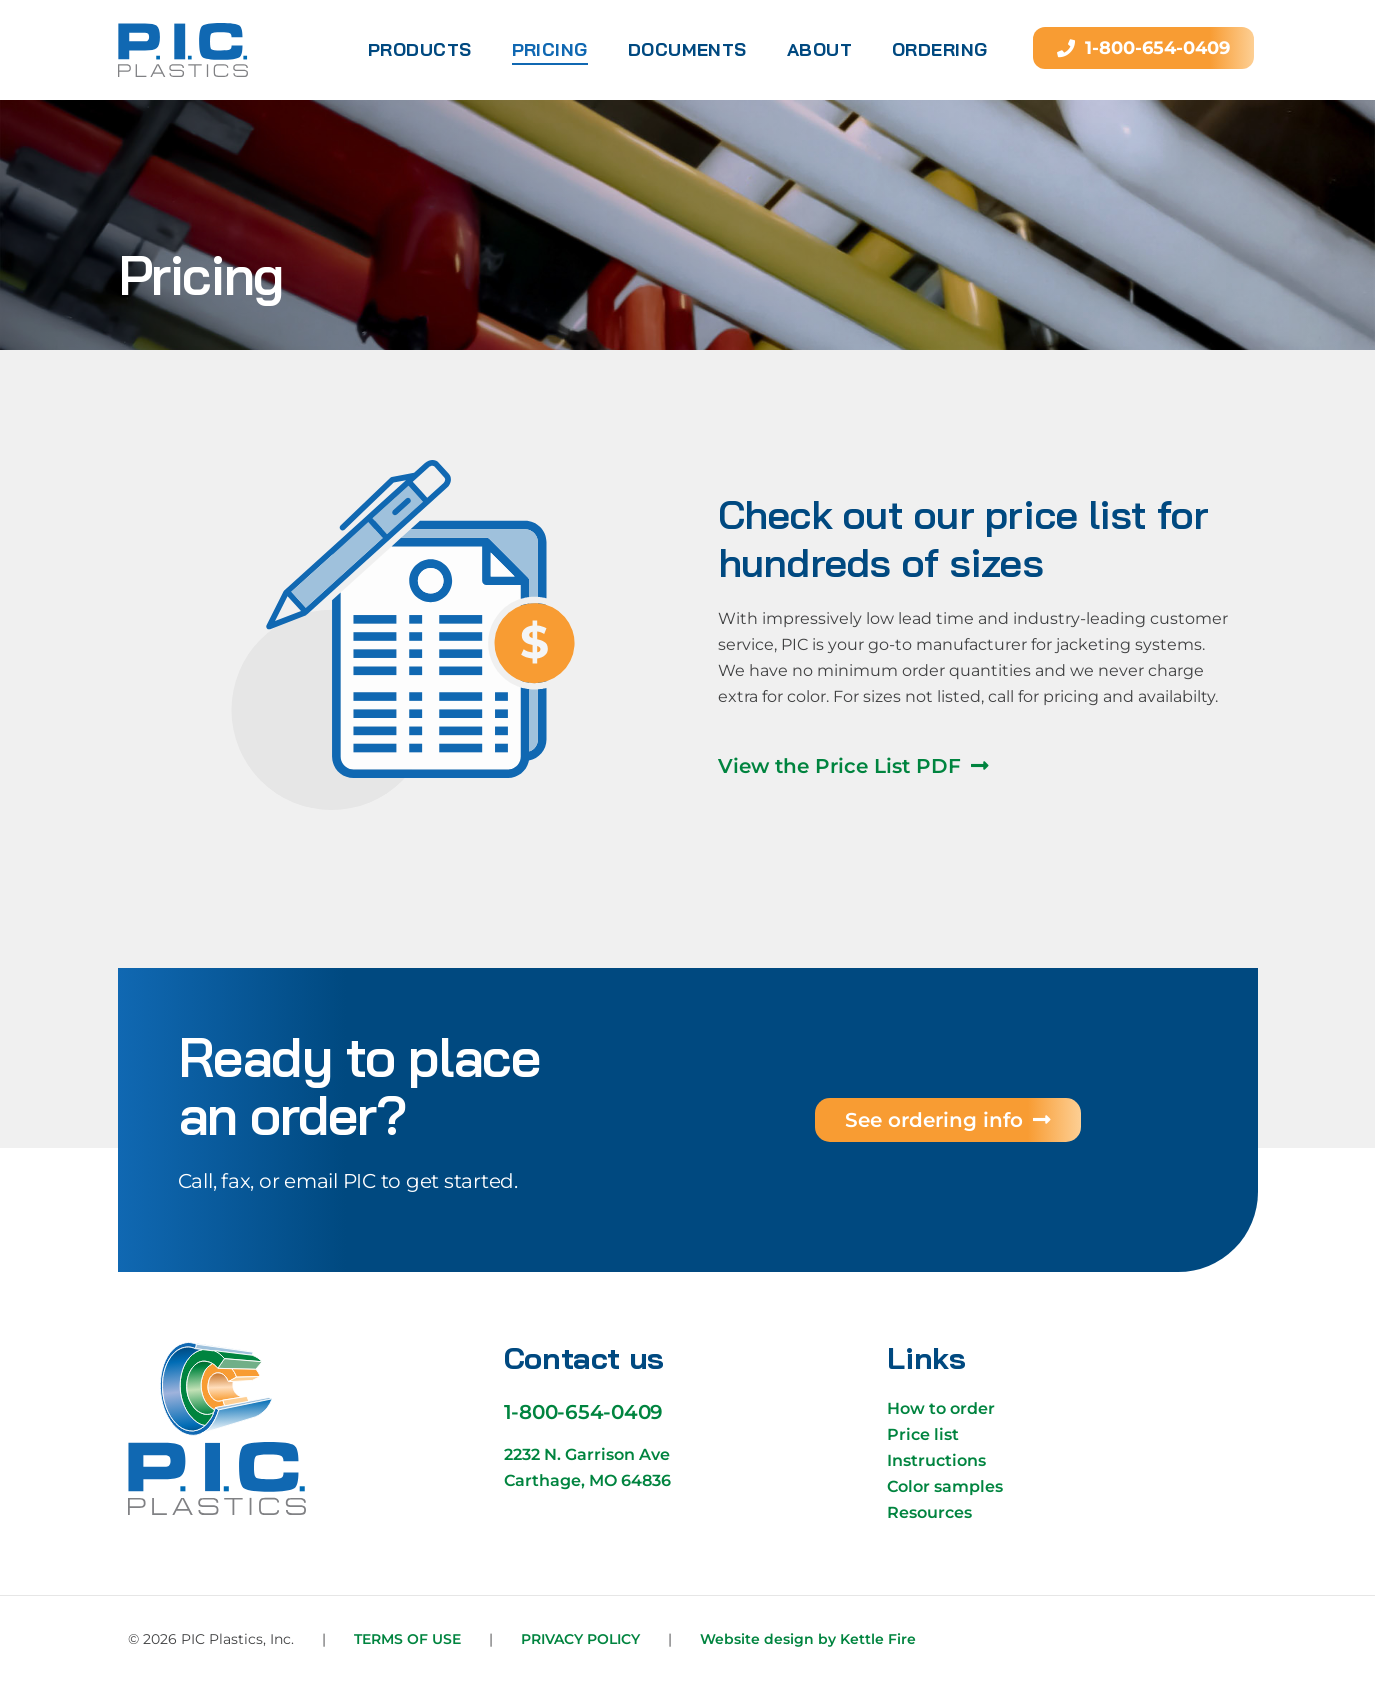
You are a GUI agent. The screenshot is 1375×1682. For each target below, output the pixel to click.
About (819, 49)
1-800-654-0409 (584, 1412)
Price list (923, 1434)
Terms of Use (407, 1639)
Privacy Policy (580, 1639)
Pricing (550, 49)
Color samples (945, 1486)
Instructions (936, 1460)
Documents (687, 49)
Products (420, 49)
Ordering (940, 49)
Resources (929, 1512)
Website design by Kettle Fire (808, 1639)
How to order (941, 1408)
